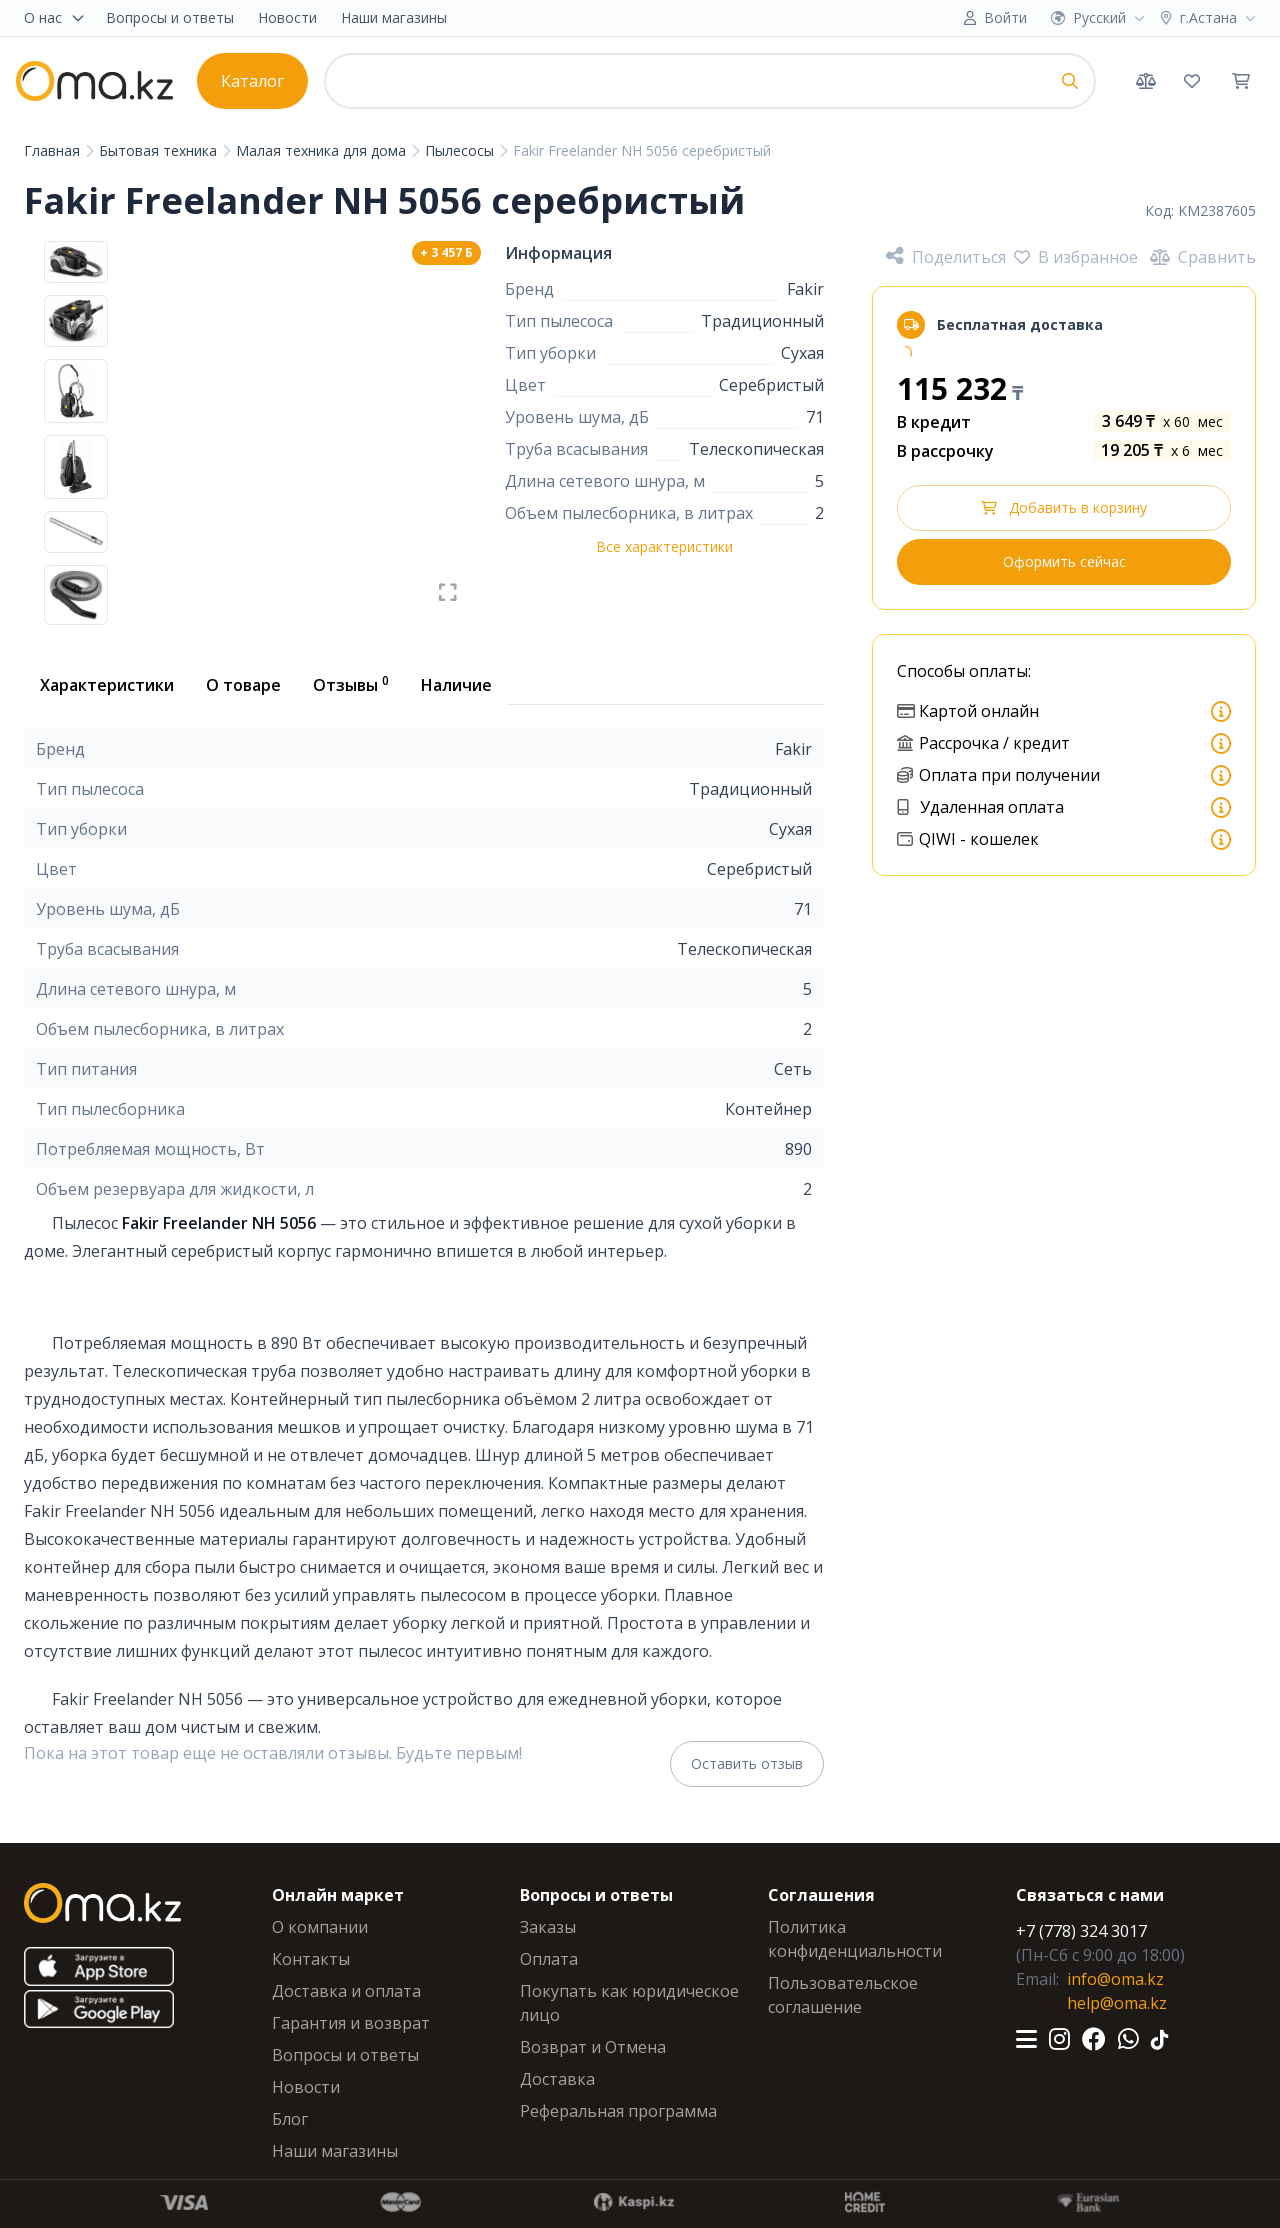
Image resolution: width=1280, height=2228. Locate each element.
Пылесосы (461, 150)
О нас (55, 17)
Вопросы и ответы (170, 17)
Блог (290, 2119)
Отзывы (351, 684)
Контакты (311, 1959)
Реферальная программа (618, 2111)
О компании (320, 1927)
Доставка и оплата (346, 1991)
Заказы (548, 1927)
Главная (54, 150)
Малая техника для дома (323, 150)
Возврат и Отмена (593, 2047)
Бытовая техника (160, 150)
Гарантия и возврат (351, 2023)
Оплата (549, 1959)
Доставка (557, 2079)
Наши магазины (394, 17)
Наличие (456, 685)
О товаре (243, 685)
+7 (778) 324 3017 (1081, 1931)
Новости (287, 17)
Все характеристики (664, 546)
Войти (1005, 17)
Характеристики (107, 685)
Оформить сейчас (1064, 561)
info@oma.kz (1115, 1979)
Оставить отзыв (747, 1763)
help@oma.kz (1117, 2003)
